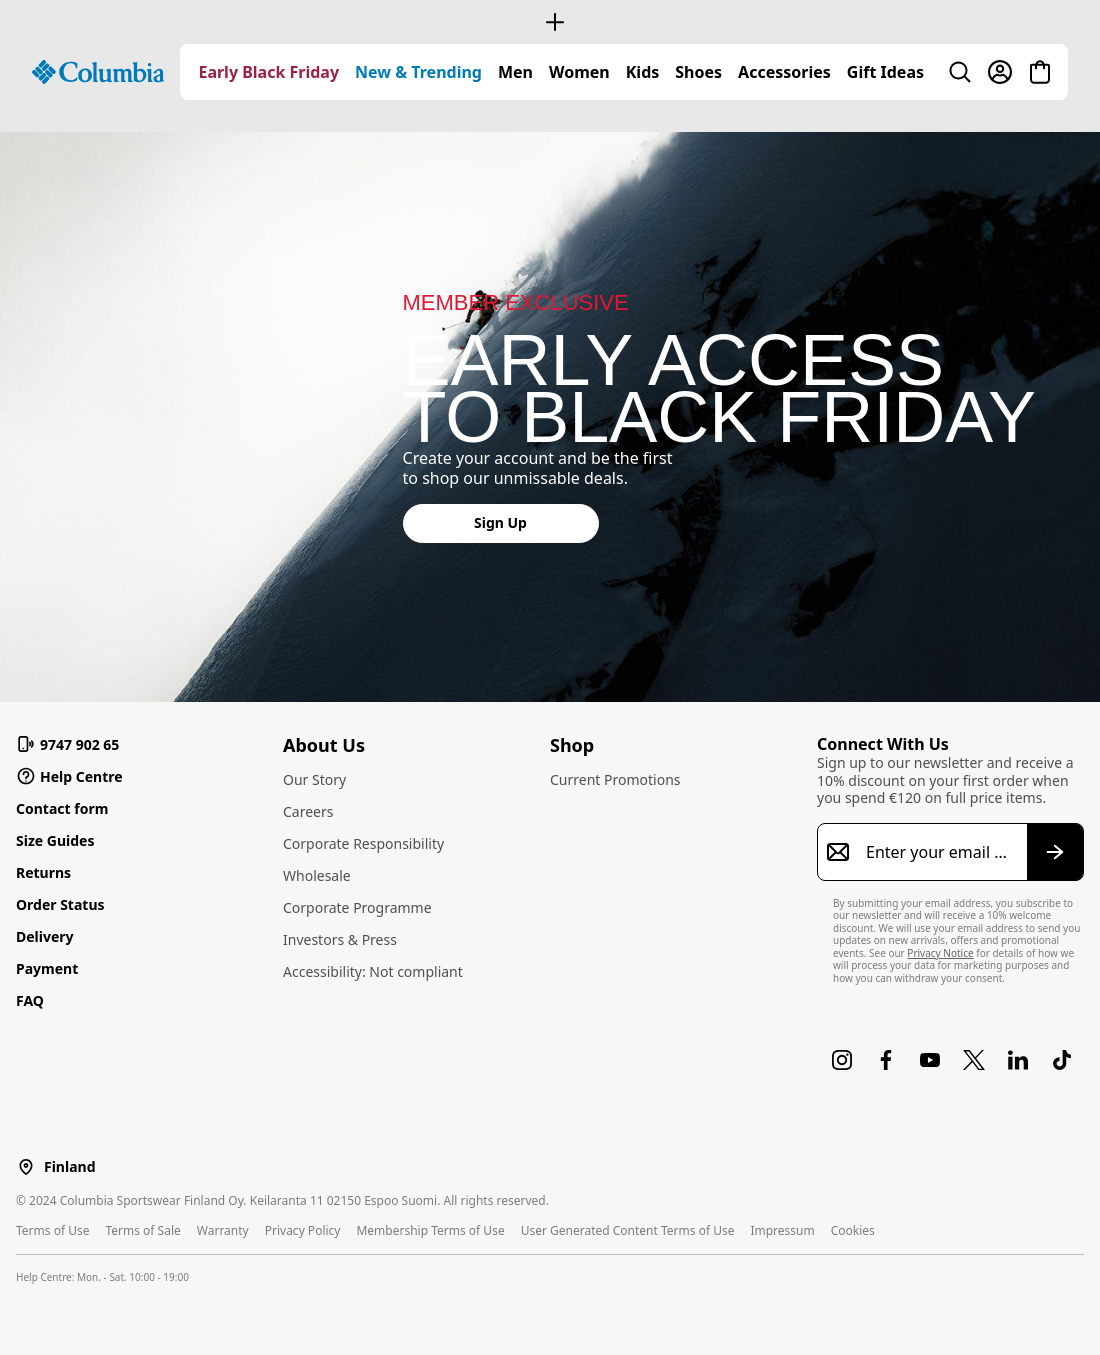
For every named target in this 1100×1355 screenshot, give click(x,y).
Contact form (62, 808)
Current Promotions (615, 779)
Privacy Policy (303, 1230)
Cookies (853, 1230)
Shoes (698, 72)
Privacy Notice (940, 953)
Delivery (45, 936)
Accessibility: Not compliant (373, 971)
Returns (43, 872)
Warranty (223, 1230)
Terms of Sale (142, 1230)
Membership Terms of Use (430, 1230)
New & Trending (418, 72)
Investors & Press (340, 939)
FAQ (30, 1000)
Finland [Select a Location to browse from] (69, 1167)
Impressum (782, 1230)
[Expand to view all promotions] (550, 22)
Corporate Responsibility (363, 843)
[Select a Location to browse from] (26, 1166)
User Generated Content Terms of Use (628, 1230)
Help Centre (69, 776)
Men (515, 72)
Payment (47, 968)
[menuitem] (268, 72)
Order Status (60, 904)
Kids (643, 72)
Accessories (784, 72)
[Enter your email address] (938, 852)
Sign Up (500, 522)
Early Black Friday (268, 72)
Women (579, 72)
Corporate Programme (357, 907)
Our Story (314, 779)
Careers (308, 811)
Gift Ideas (885, 72)
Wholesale (317, 875)
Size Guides (55, 840)
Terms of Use (52, 1230)
